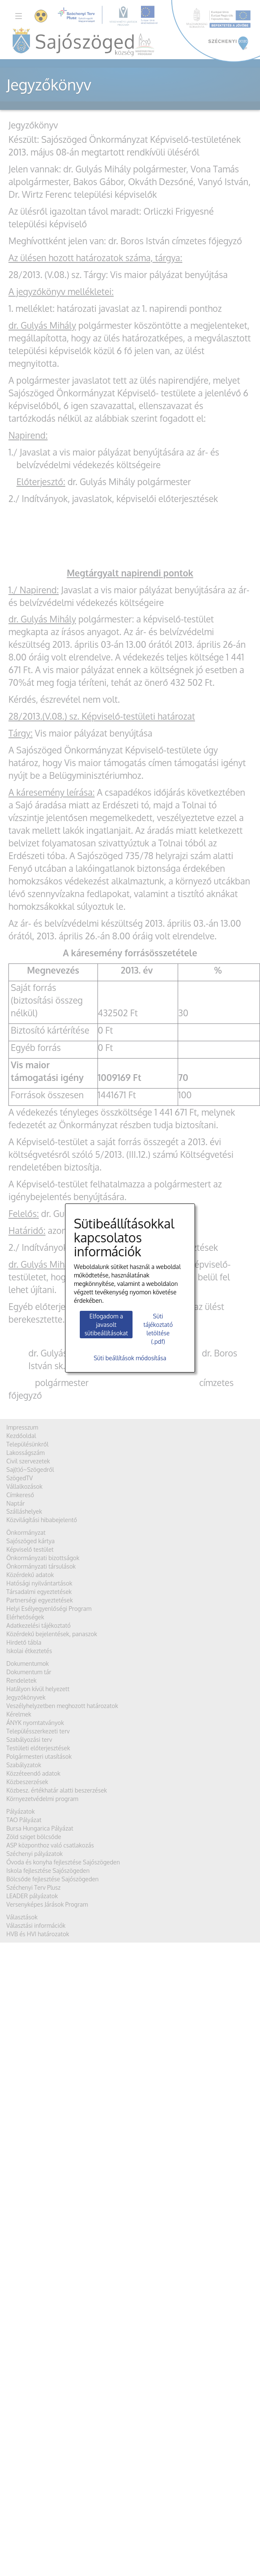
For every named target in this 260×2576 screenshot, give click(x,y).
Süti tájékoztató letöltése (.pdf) (158, 1329)
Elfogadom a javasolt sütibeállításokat (106, 1325)
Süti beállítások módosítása (130, 1358)
